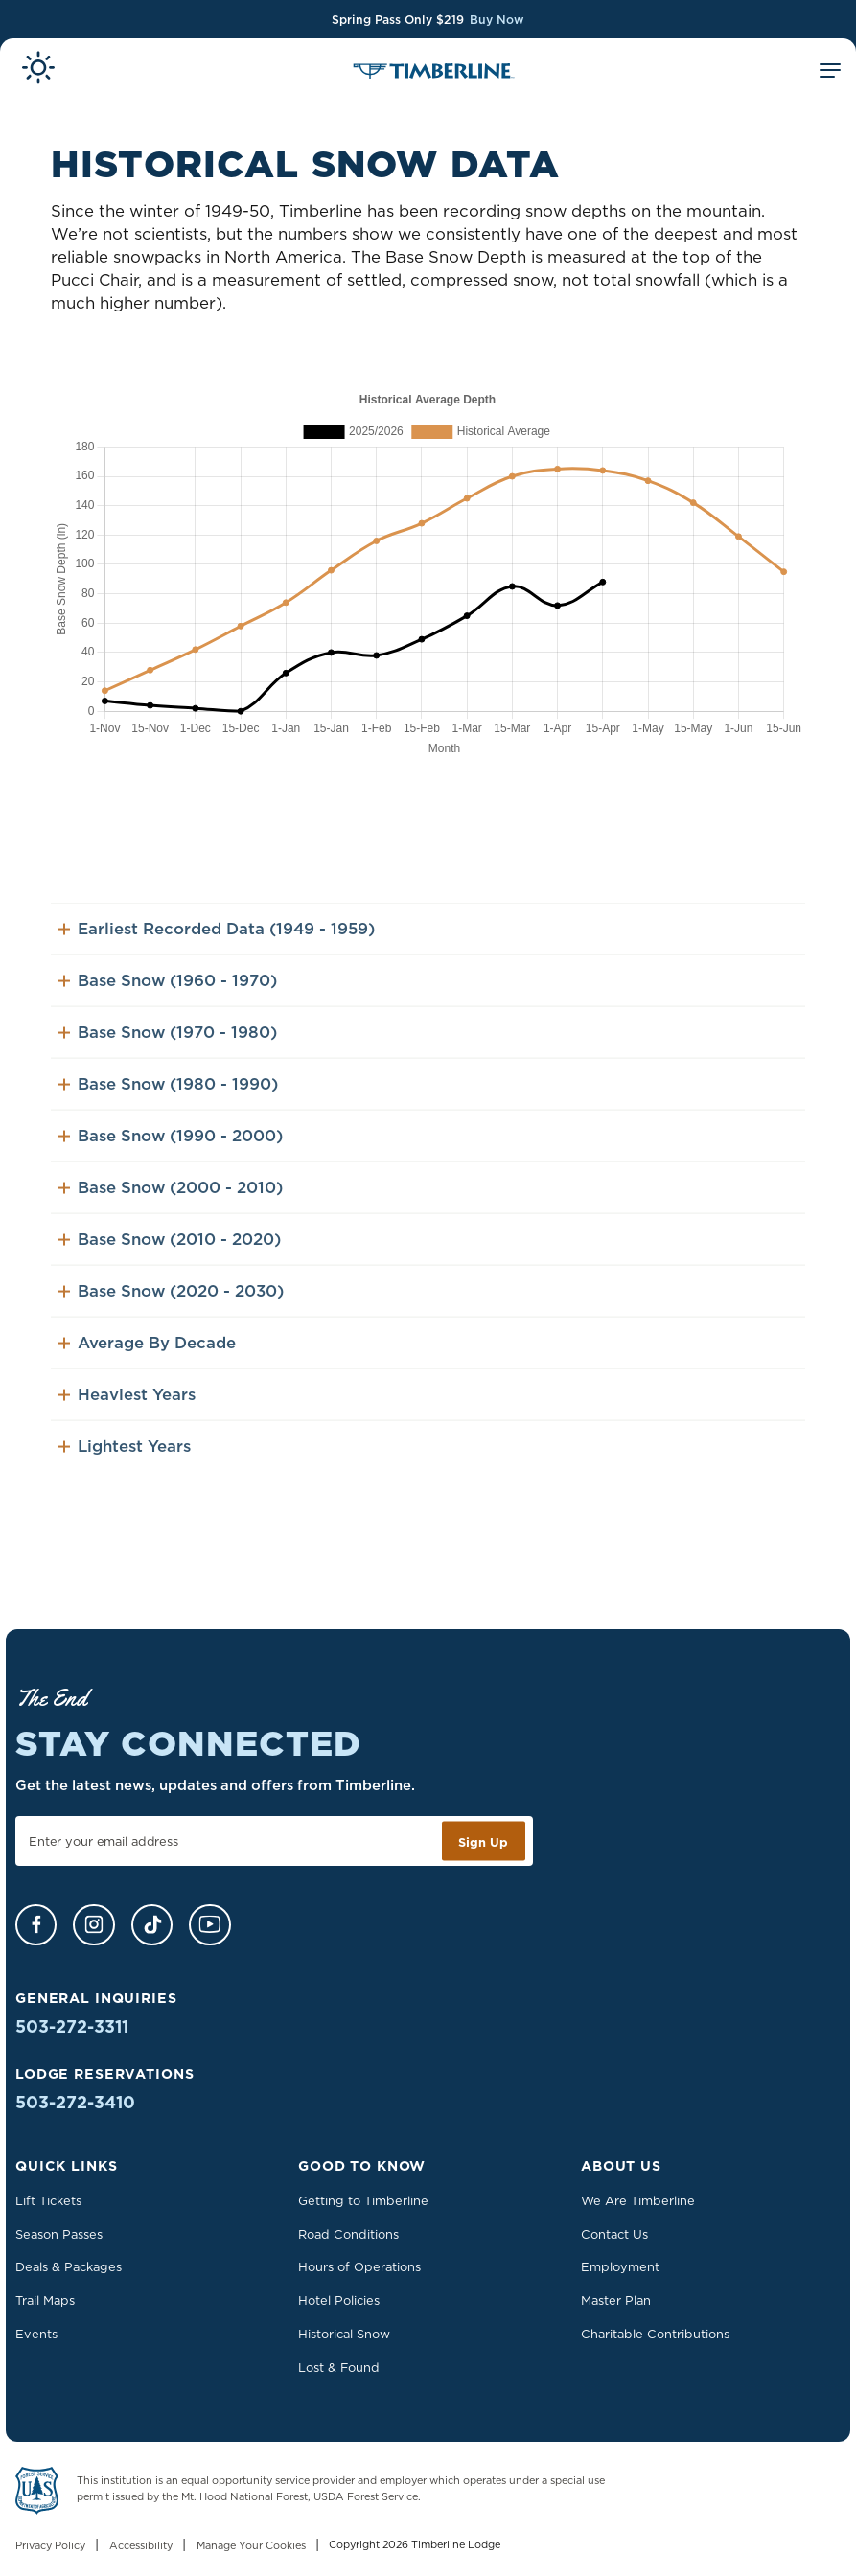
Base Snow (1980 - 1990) (168, 1102)
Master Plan (616, 2300)
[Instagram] (93, 1924)
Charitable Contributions (655, 2333)
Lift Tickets (48, 2200)
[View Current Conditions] (38, 71)
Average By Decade (147, 1360)
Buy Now (497, 20)
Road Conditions (348, 2233)
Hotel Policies (339, 2300)
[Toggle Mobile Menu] (830, 73)
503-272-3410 (75, 2102)
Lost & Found (339, 2367)
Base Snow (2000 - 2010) (170, 1205)
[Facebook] (36, 1924)
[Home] (434, 72)
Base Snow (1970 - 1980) (167, 1050)
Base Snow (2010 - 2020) (169, 1257)
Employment (620, 2266)
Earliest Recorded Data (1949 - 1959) (216, 946)
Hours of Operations (359, 2266)
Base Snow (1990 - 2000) (170, 1153)
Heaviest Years (127, 1412)
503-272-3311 (71, 2026)
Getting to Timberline (363, 2200)
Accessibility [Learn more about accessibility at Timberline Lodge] (141, 2545)
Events (36, 2333)
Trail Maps (45, 2300)
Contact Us (614, 2233)
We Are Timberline (638, 2200)
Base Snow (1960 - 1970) (167, 998)
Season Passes (59, 2233)
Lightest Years (124, 1464)
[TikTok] (152, 1924)
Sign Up (483, 1841)
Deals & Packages (68, 2266)
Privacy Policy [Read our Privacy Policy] (50, 2545)
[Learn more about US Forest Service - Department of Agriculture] (36, 2493)
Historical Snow (344, 2333)
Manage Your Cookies (251, 2545)
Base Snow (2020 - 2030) (171, 1309)
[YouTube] (209, 1924)
